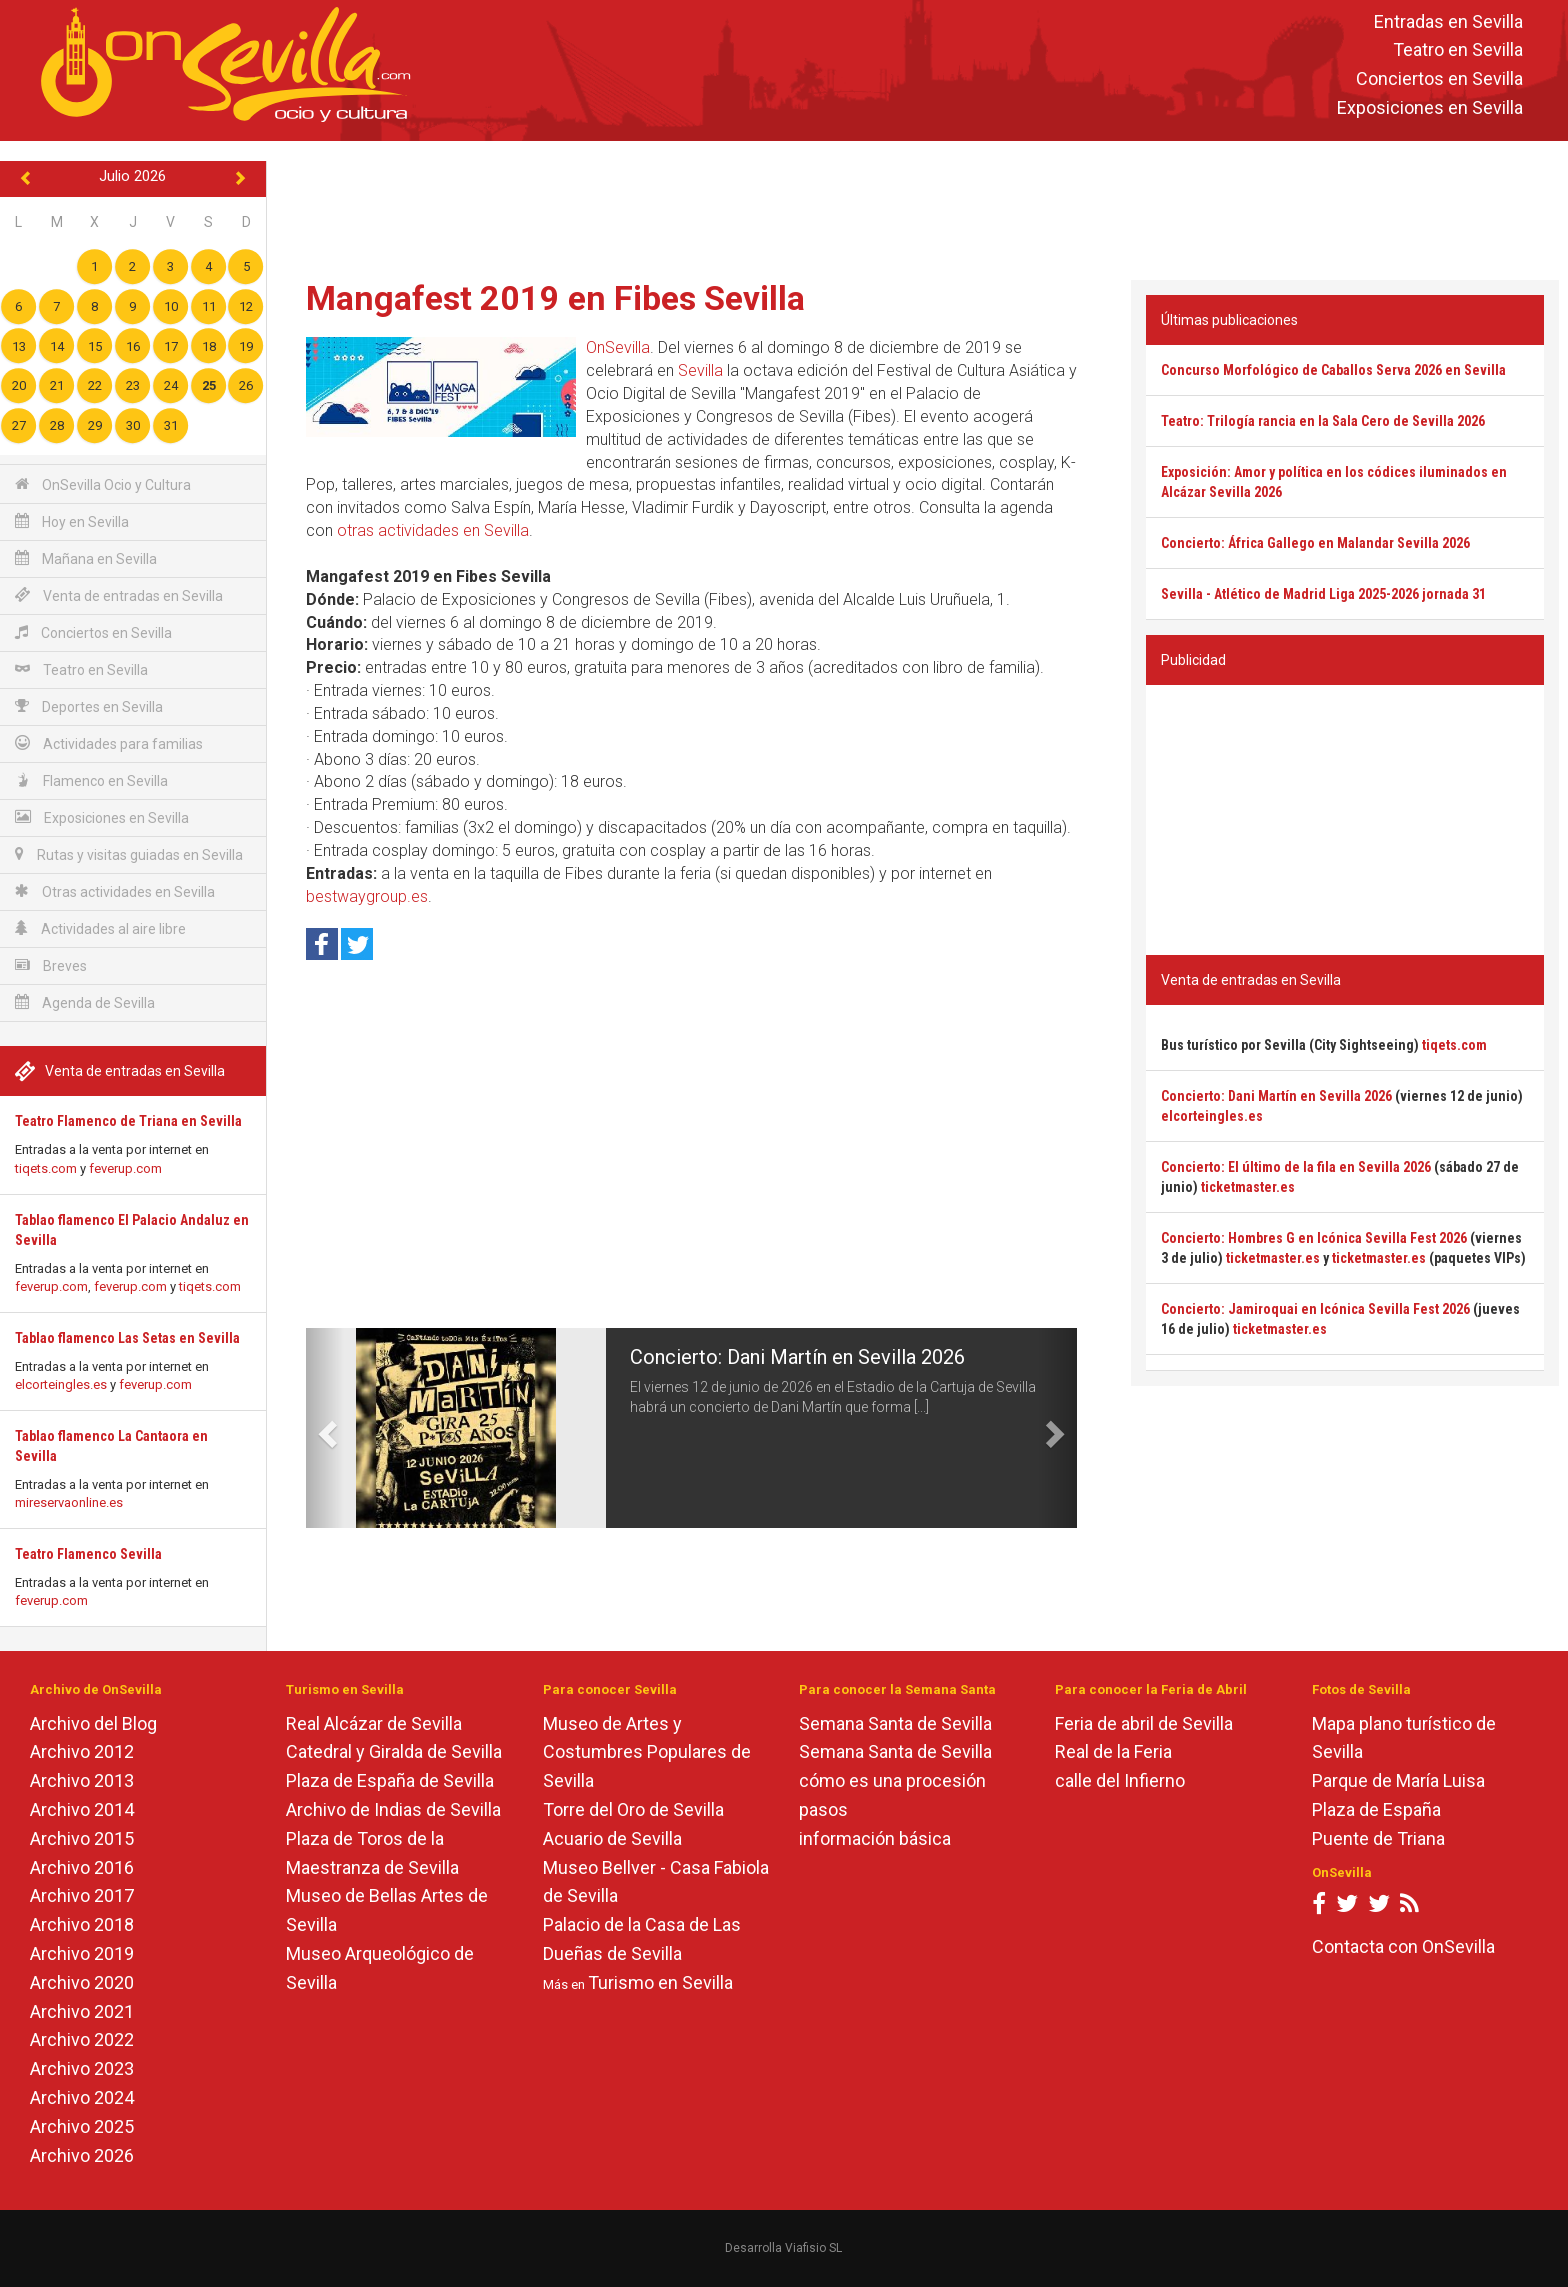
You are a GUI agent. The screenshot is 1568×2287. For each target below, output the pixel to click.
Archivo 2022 (82, 2039)
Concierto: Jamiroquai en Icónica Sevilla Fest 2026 (1315, 1309)
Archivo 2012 (82, 1751)
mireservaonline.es (69, 1502)
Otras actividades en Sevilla (115, 891)
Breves (51, 965)
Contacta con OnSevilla (1403, 1946)
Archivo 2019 (82, 1953)
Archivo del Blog (93, 1723)
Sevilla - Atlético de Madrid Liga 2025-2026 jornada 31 (1323, 594)
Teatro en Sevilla (1458, 50)
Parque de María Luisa (1398, 1780)
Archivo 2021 (82, 2011)
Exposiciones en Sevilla (1430, 107)
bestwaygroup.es (367, 896)
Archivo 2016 (82, 1867)
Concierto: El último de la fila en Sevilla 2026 (1296, 1167)
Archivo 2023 (82, 2068)
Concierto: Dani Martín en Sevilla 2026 (797, 1357)
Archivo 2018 (82, 1924)
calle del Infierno (1120, 1780)
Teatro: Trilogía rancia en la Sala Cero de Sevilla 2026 (1323, 421)
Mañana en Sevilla (86, 558)
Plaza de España (1376, 1809)
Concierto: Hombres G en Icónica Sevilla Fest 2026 (1314, 1238)
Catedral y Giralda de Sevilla (394, 1751)
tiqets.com (46, 1168)
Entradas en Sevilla (1448, 21)
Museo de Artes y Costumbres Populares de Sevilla (647, 1752)
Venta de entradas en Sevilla (119, 595)
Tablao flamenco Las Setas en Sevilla (127, 1338)
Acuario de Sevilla (612, 1838)
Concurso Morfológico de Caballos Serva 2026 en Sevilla (1333, 370)
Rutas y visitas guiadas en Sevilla (129, 854)
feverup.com (125, 1168)
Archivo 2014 (82, 1809)
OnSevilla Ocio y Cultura (103, 484)
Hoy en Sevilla (72, 521)
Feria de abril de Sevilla (1144, 1723)
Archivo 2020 (82, 1982)
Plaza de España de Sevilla (390, 1780)
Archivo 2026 (82, 2155)
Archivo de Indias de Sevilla (393, 1809)
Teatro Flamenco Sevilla (88, 1554)
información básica (875, 1838)
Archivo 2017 (82, 1895)
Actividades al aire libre (100, 928)
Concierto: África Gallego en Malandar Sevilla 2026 (1315, 543)
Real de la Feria (1113, 1751)
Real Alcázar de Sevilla (374, 1723)
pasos (823, 1809)
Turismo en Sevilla (660, 1982)
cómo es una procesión (892, 1780)
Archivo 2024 (82, 2097)
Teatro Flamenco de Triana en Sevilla (128, 1121)
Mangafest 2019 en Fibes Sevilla (555, 298)
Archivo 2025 (82, 2126)
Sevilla (700, 370)
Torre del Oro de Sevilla (633, 1809)
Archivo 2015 (82, 1838)
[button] (325, 1428)
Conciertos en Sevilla (1439, 79)
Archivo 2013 (82, 1780)
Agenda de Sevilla (85, 1002)
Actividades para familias (109, 743)
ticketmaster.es (1248, 1187)
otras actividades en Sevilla (433, 530)
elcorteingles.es (61, 1384)
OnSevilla (618, 347)
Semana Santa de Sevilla (895, 1723)
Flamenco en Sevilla (91, 780)
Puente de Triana (1378, 1838)
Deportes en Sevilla (89, 706)
